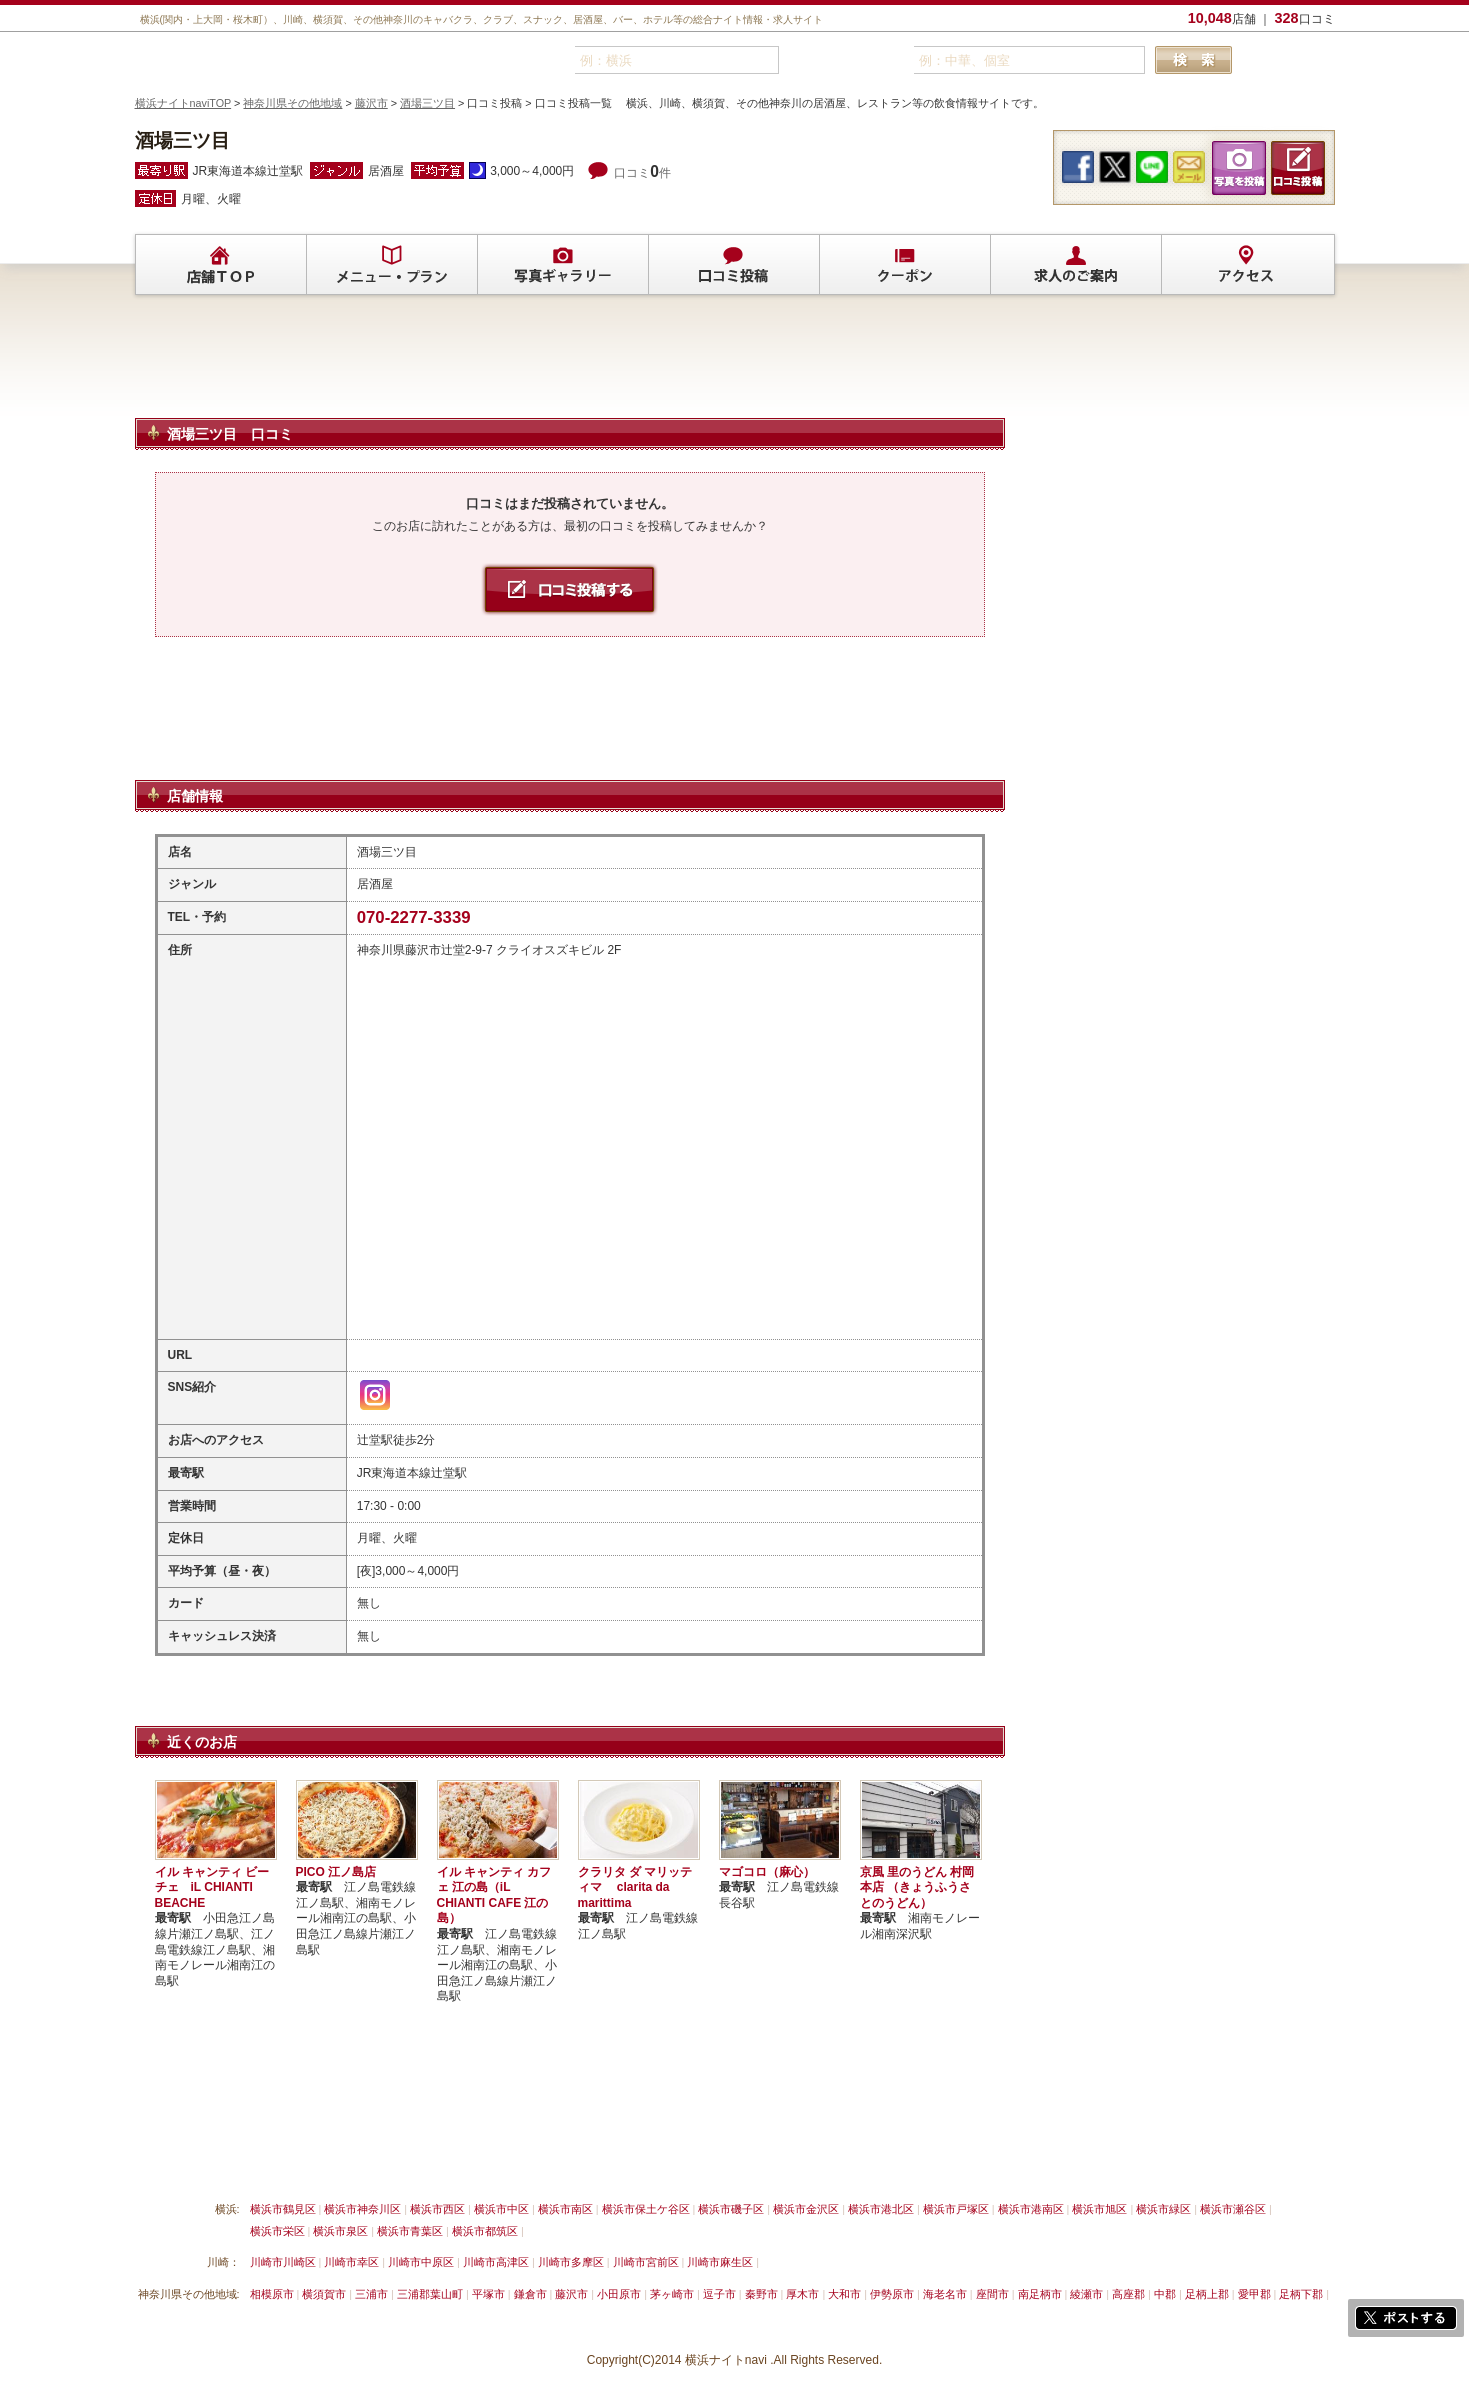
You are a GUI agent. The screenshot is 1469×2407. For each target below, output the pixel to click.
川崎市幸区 (351, 2262)
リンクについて (464, 2162)
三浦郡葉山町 (430, 2294)
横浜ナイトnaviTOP (183, 103)
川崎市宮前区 (646, 2262)
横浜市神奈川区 (362, 2209)
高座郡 (1128, 2294)
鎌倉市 (530, 2294)
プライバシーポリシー (660, 2162)
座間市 (992, 2294)
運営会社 (767, 2162)
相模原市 (272, 2294)
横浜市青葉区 (410, 2231)
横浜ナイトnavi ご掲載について (219, 2162)
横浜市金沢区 (806, 2209)
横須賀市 (324, 2294)
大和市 (844, 2294)
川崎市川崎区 (283, 2262)
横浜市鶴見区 (283, 2209)
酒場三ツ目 (427, 103)
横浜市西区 (437, 2209)
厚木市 (802, 2294)
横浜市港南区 (1031, 2209)
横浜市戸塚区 (956, 2209)
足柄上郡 (1207, 2294)
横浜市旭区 (1099, 2209)
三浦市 (371, 2294)
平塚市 (488, 2294)
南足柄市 (1040, 2294)
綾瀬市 (1086, 2294)
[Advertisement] (570, 365)
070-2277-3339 (414, 917)
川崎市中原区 (421, 2262)
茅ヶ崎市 (672, 2294)
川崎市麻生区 (720, 2262)
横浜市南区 (565, 2209)
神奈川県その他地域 (292, 103)
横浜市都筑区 (485, 2231)
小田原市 (619, 2294)
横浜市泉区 (340, 2231)
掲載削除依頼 (363, 2162)
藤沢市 (371, 103)
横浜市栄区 (277, 2231)
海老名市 (945, 2294)
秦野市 (761, 2294)
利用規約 (553, 2162)
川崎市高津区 (496, 2262)
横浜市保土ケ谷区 (646, 2209)
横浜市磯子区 (731, 2209)
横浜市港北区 (881, 2209)
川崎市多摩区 (571, 2262)
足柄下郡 (1301, 2294)
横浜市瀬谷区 (1233, 2209)
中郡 (1165, 2294)
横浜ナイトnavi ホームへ (881, 2162)
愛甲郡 (1254, 2294)
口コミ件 (642, 173)
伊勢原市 (892, 2294)
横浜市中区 (501, 2209)
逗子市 (719, 2294)
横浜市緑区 (1163, 2209)
